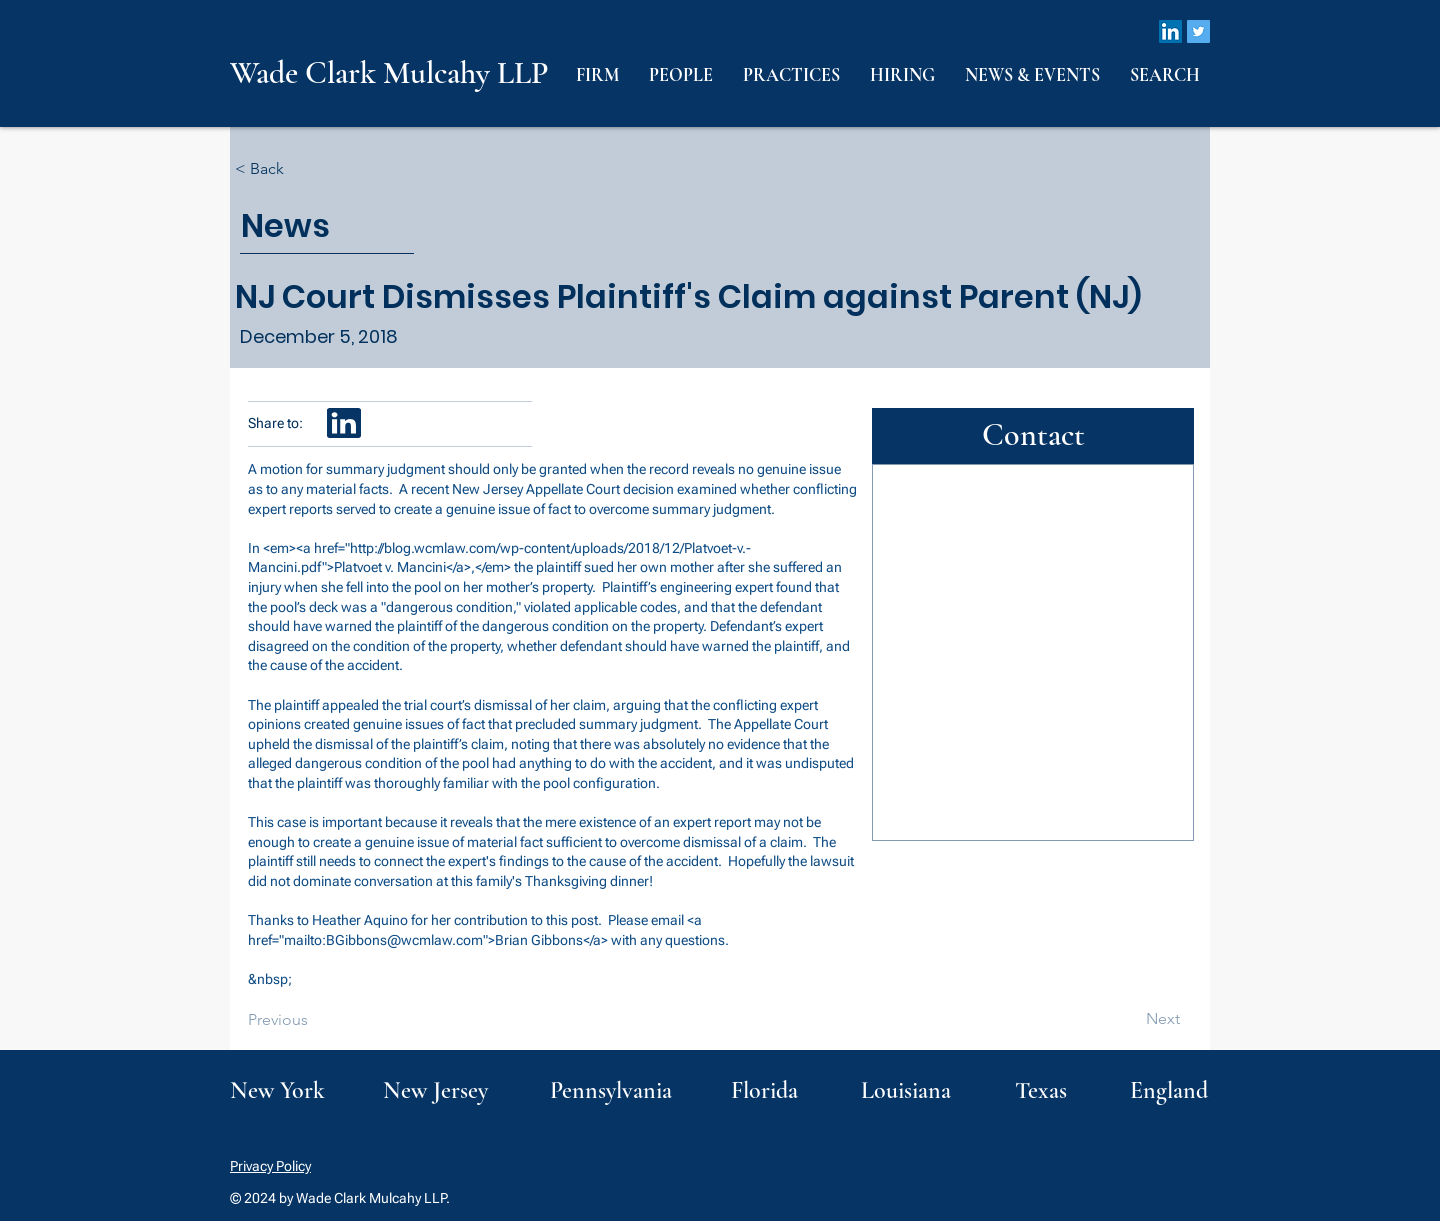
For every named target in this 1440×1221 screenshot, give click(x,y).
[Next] (1130, 1019)
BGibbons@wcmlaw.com (404, 940)
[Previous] (314, 1020)
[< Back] (301, 169)
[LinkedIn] (1170, 31)
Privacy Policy (270, 1166)
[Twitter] (1198, 31)
